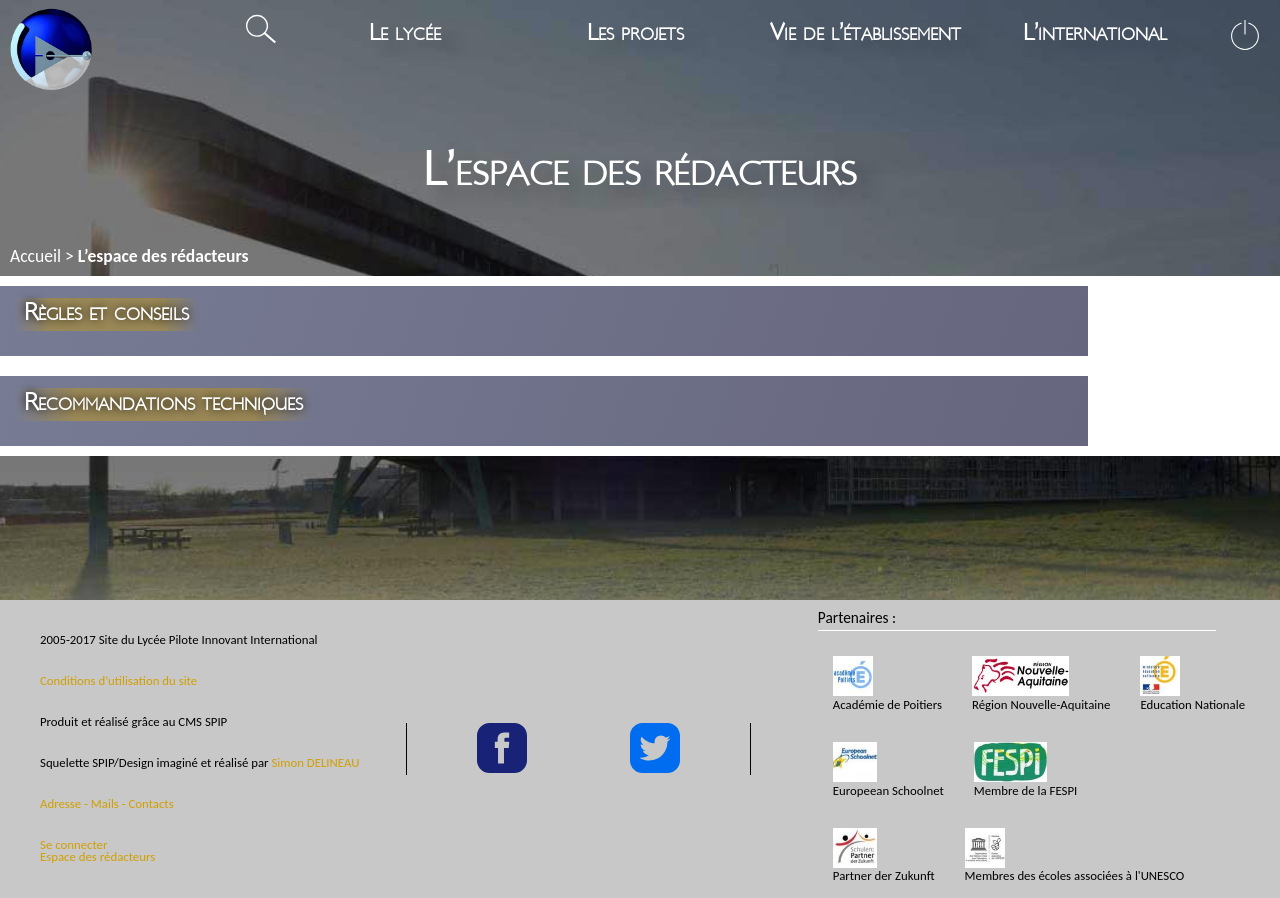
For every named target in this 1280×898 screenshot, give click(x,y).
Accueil (35, 256)
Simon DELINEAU (315, 762)
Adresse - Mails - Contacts (107, 803)
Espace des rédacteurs (97, 856)
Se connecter (73, 844)
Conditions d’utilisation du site (118, 680)
